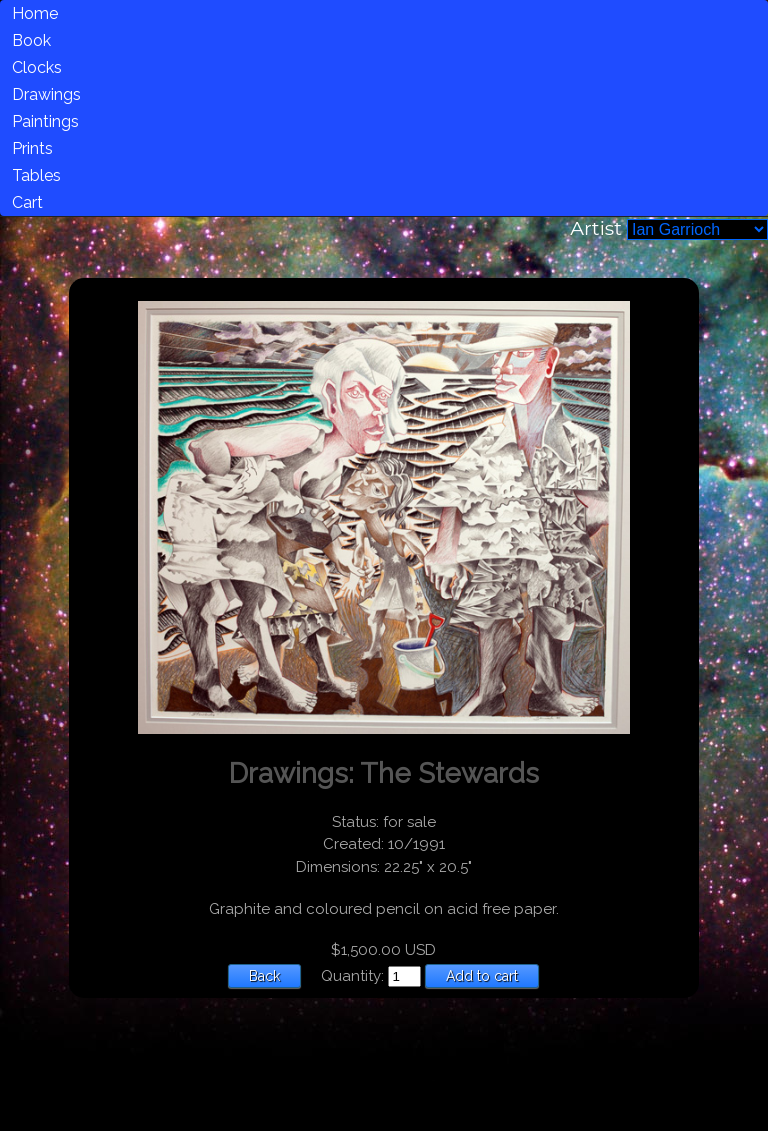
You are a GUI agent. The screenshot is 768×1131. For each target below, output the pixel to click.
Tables (36, 175)
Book (31, 40)
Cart (27, 202)
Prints (32, 148)
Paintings (45, 121)
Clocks (37, 67)
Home (35, 13)
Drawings (46, 94)
